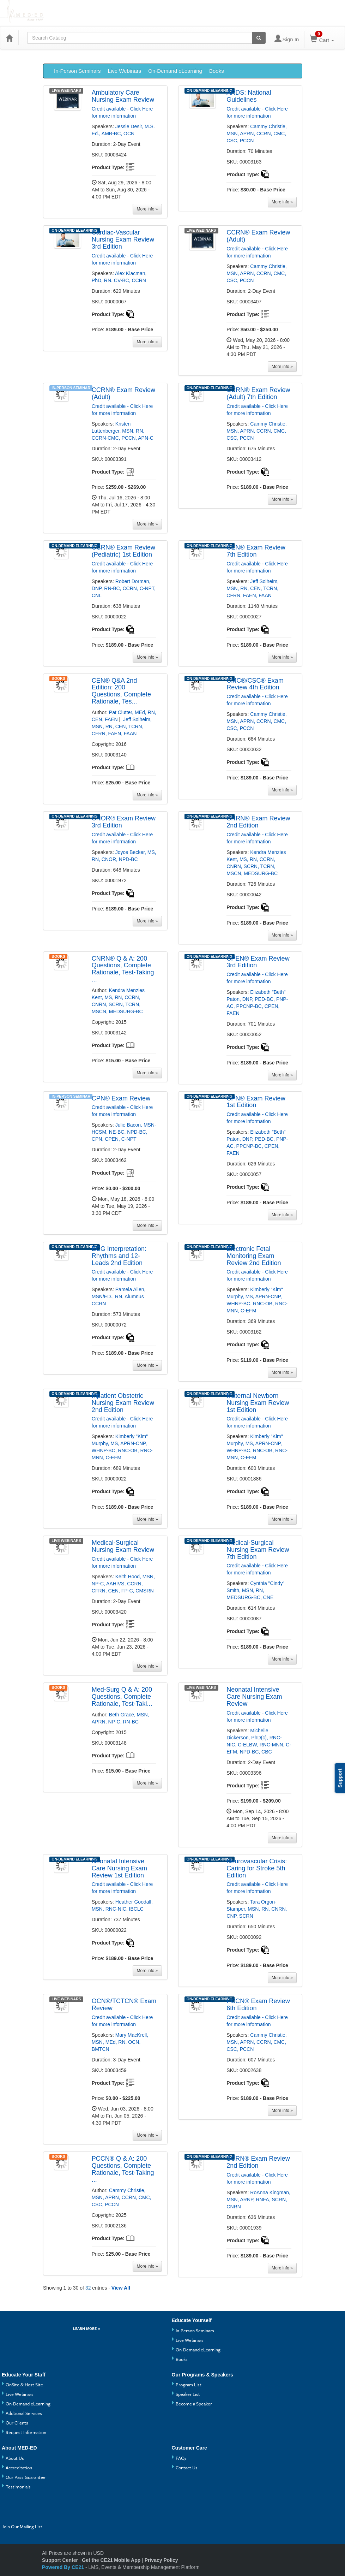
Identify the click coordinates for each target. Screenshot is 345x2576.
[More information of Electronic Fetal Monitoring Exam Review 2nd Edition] (258, 1256)
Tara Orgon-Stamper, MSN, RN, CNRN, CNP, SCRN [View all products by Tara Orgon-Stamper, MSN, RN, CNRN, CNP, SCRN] (256, 1909)
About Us (15, 2458)
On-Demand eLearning (175, 71)
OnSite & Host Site (24, 2384)
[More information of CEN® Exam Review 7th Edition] (258, 551)
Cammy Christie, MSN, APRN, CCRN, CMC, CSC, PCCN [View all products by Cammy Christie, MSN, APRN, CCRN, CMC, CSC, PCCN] (256, 133)
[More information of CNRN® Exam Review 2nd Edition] (258, 822)
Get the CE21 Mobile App (111, 2560)
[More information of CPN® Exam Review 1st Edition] (258, 1102)
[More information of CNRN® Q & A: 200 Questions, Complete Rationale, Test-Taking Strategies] (124, 969)
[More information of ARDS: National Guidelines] (258, 96)
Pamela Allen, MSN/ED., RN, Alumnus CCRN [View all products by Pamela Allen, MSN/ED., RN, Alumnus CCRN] (119, 1296)
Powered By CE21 (63, 2567)
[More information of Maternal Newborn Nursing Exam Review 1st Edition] (258, 1403)
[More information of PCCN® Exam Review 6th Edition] (258, 2005)
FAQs (181, 2458)
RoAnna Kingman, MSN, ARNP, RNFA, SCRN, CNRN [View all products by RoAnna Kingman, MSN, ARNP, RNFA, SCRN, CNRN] (258, 2199)
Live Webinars (124, 71)
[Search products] (259, 38)
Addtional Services (24, 2413)
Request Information (26, 2432)
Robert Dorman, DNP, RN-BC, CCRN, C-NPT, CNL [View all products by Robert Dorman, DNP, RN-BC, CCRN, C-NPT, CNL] (124, 588)
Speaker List (188, 2394)
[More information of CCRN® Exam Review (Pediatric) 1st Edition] (124, 551)
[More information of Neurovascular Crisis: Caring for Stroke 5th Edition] (258, 1868)
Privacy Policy (161, 2560)
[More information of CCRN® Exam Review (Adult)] (258, 236)
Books (216, 71)
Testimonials (18, 2486)
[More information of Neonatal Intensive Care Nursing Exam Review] (258, 1696)
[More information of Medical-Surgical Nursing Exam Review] (124, 1546)
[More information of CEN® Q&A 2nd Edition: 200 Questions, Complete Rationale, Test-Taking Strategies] (124, 691)
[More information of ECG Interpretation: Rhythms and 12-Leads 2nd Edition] (124, 1256)
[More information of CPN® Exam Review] (124, 1098)
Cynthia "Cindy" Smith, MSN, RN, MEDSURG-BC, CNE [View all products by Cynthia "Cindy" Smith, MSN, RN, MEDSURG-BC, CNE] (255, 1590)
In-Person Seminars (77, 71)
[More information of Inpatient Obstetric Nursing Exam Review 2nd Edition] (124, 1403)
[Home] (9, 38)
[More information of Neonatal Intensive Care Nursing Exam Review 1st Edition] (124, 1868)
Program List (188, 2384)
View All (120, 2288)
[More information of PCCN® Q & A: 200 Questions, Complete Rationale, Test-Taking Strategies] (124, 2169)
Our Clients (17, 2422)
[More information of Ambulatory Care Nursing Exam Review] (124, 96)
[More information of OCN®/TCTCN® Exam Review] (124, 2005)
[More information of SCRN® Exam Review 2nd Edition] (258, 2162)
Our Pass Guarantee (26, 2477)
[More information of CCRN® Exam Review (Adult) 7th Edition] (258, 394)
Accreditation (19, 2467)
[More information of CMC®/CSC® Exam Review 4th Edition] (258, 684)
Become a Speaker (194, 2403)
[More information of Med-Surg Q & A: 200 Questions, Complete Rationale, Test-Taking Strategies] (124, 1696)
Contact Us (187, 2467)
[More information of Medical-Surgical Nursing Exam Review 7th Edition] (258, 1549)
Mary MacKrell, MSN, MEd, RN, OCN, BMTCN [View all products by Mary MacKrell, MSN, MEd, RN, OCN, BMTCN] (120, 2042)
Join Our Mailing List (22, 2526)
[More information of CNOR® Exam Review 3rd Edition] (124, 822)
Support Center (60, 2560)
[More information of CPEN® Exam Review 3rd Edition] (258, 962)
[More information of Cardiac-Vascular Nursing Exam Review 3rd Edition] (124, 239)
